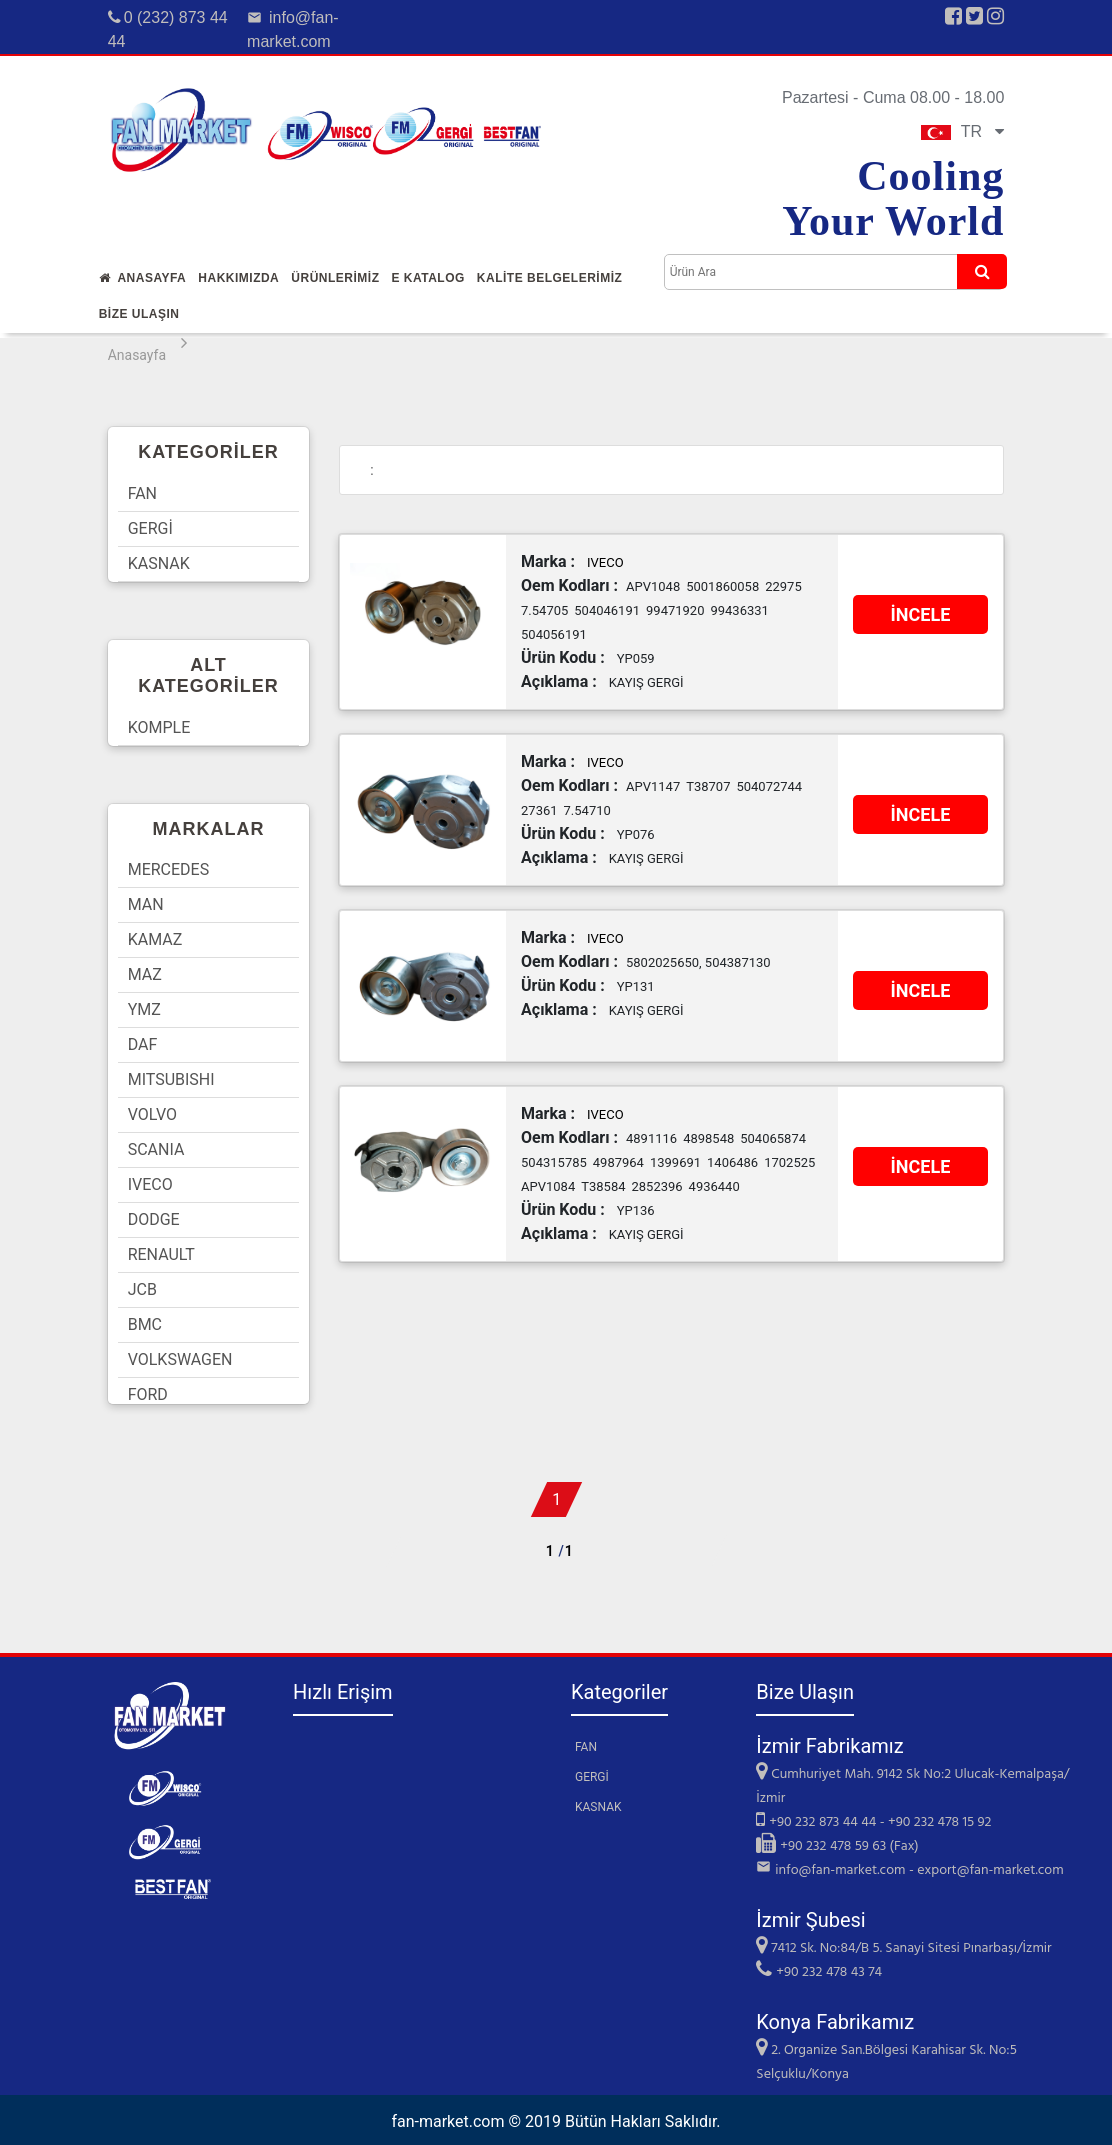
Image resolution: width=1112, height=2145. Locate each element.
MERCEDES (169, 869)
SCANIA (156, 1149)
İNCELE (921, 614)
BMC (145, 1324)
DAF (143, 1044)
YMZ (144, 1009)
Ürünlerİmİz (335, 278)
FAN (142, 493)
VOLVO (152, 1114)
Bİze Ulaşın (139, 314)
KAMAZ (155, 939)
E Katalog (427, 278)
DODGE (154, 1219)
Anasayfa (143, 278)
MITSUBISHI (171, 1079)
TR (963, 131)
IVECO (150, 1184)
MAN (146, 904)
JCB (142, 1289)
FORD (148, 1394)
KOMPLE (159, 727)
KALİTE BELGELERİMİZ (550, 278)
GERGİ (150, 528)
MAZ (145, 974)
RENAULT (161, 1254)
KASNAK (159, 563)
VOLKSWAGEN (180, 1359)
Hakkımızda (238, 278)
